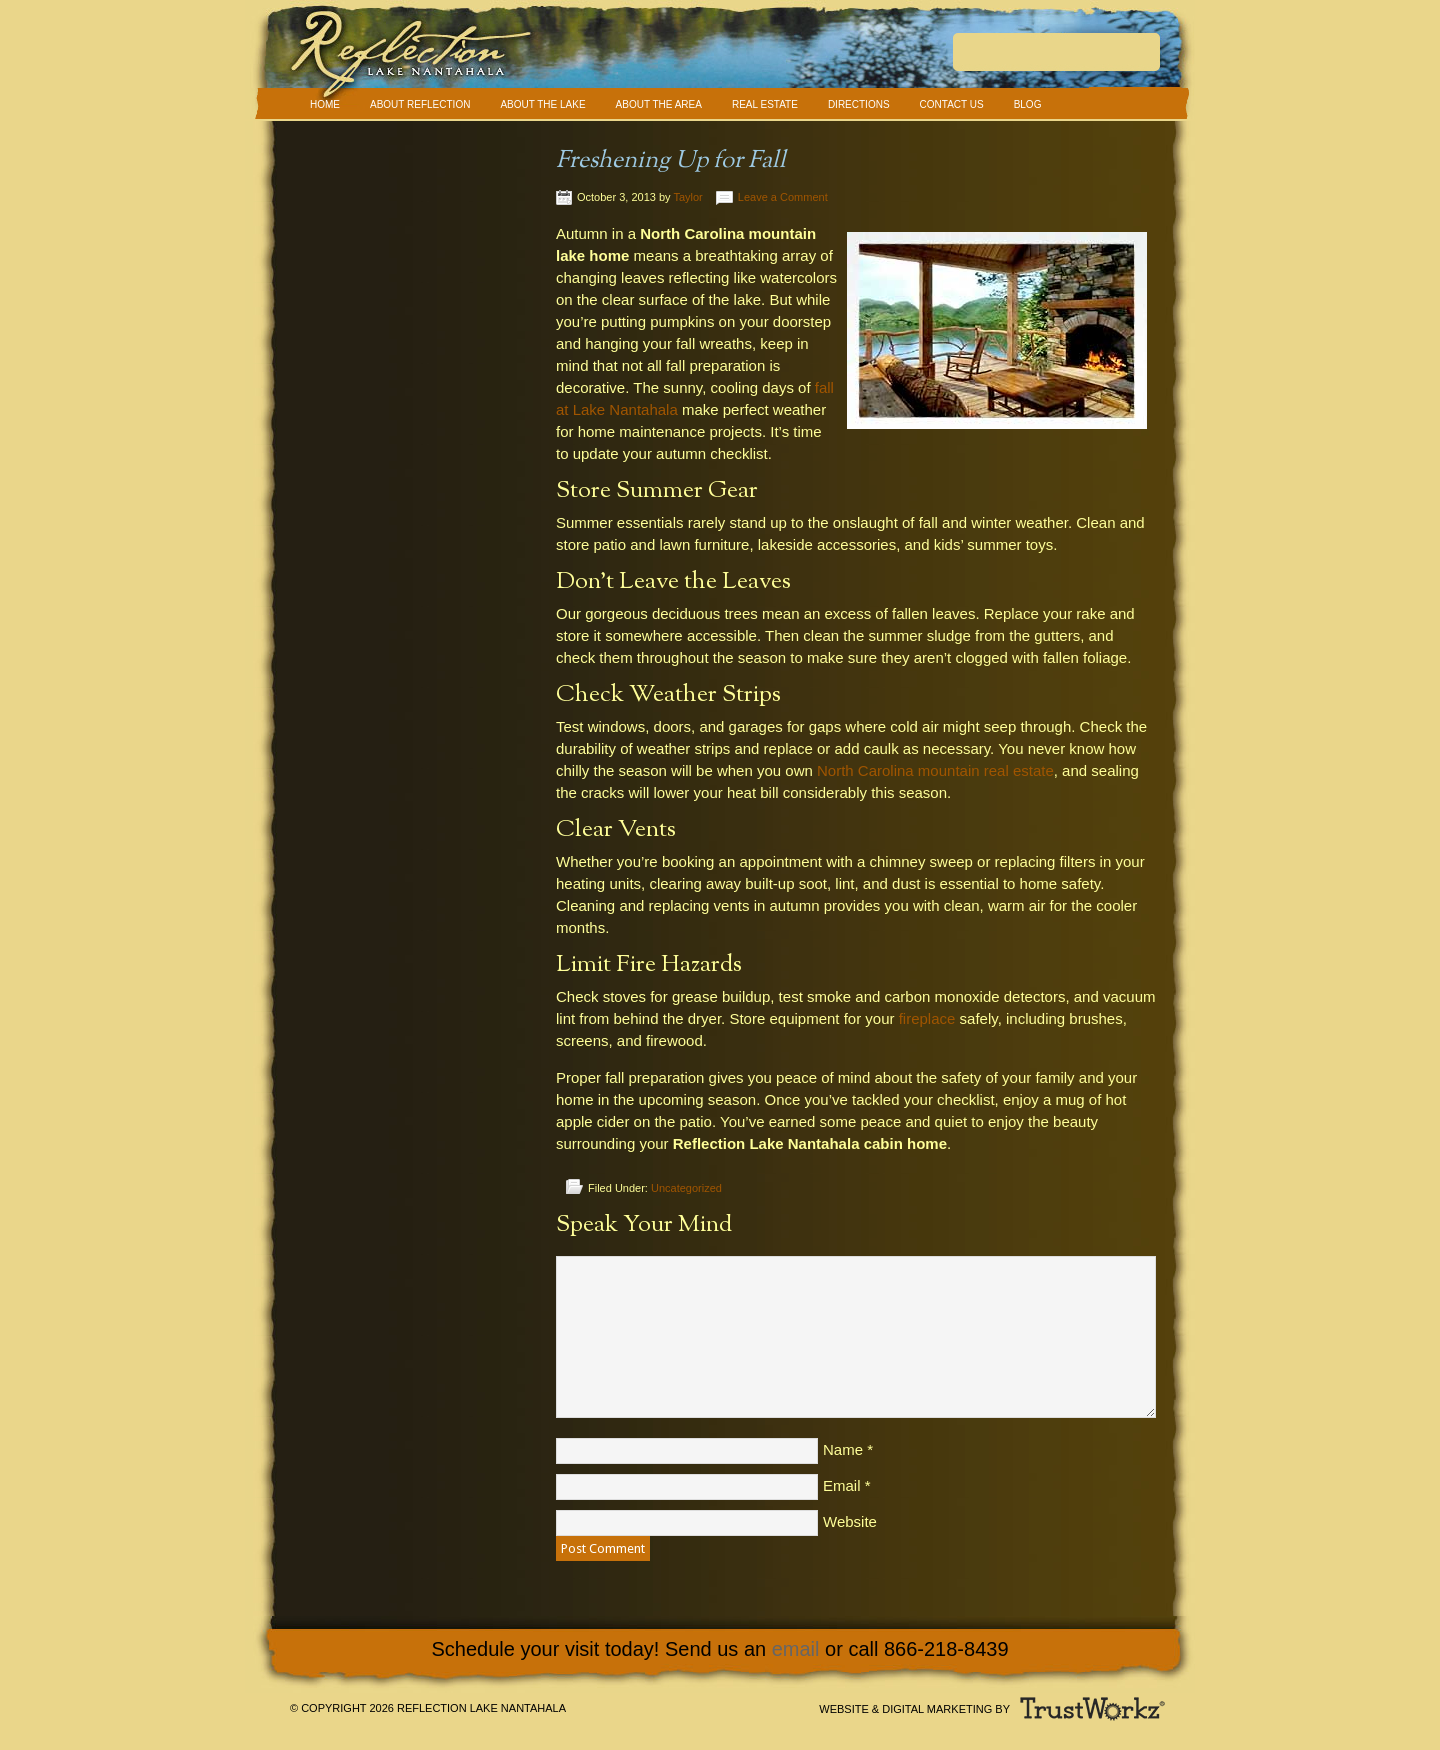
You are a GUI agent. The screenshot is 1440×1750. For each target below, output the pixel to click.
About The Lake (542, 104)
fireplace (927, 1018)
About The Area (659, 104)
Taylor (687, 197)
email (796, 1649)
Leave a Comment (783, 197)
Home (325, 104)
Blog (1028, 104)
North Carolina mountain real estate (935, 770)
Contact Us (952, 104)
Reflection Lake (720, 59)
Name (843, 1449)
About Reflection (420, 104)
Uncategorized (686, 1188)
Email (842, 1485)
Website (850, 1521)
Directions (859, 104)
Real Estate (765, 104)
